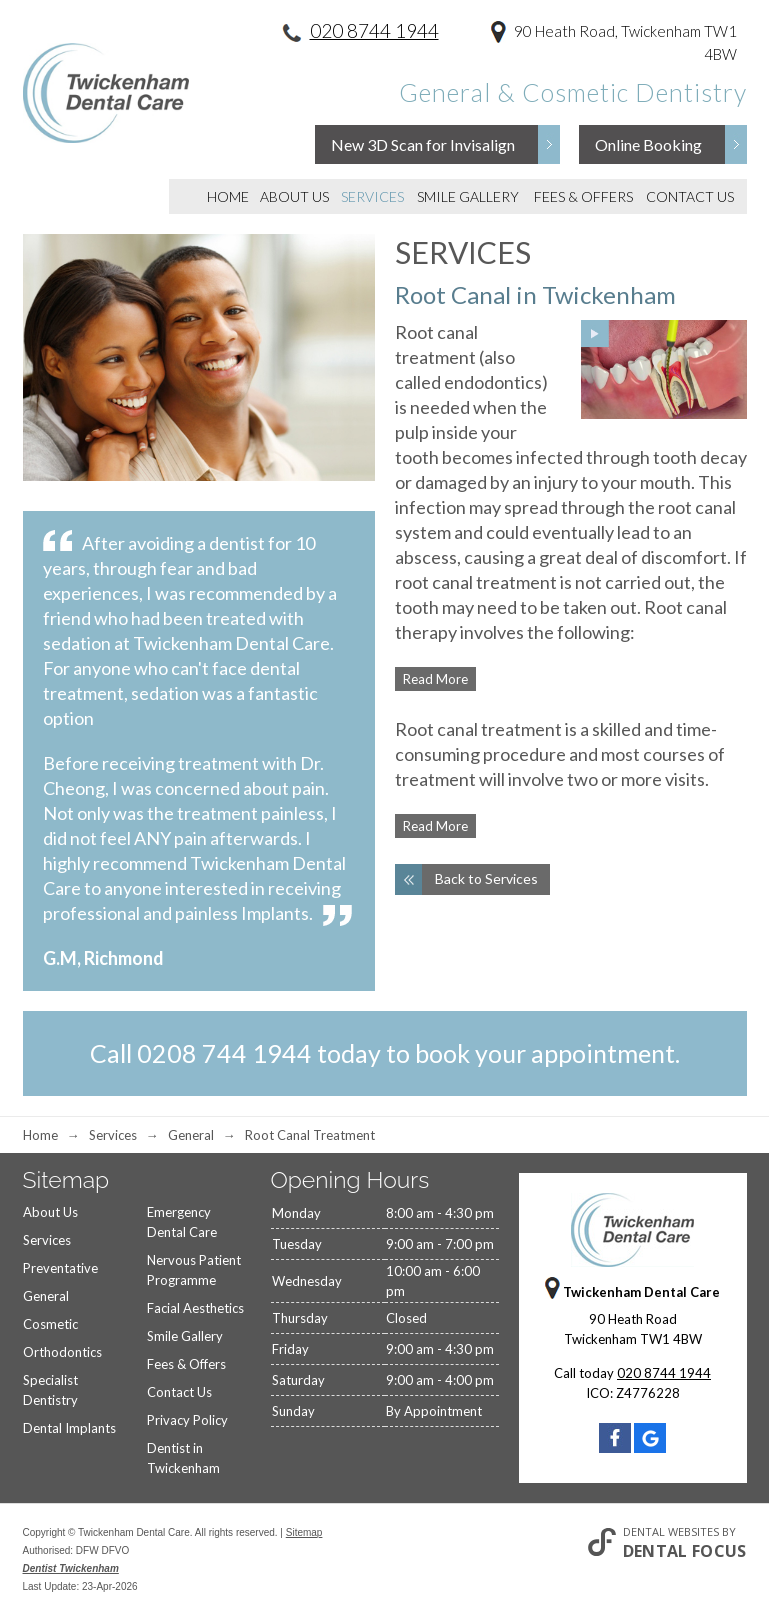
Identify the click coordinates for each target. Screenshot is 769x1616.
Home (228, 196)
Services (372, 196)
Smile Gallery (468, 196)
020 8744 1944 (374, 30)
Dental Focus (685, 1551)
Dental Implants (69, 1428)
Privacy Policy (187, 1420)
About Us (294, 196)
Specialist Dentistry (50, 1390)
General (46, 1296)
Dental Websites (671, 1531)
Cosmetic (50, 1324)
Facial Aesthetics (195, 1308)
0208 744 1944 (224, 1053)
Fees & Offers (583, 196)
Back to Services (486, 878)
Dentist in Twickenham (183, 1458)
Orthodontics (62, 1352)
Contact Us (690, 196)
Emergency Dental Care (182, 1222)
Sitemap (304, 1532)
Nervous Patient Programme (194, 1270)
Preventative (60, 1268)
